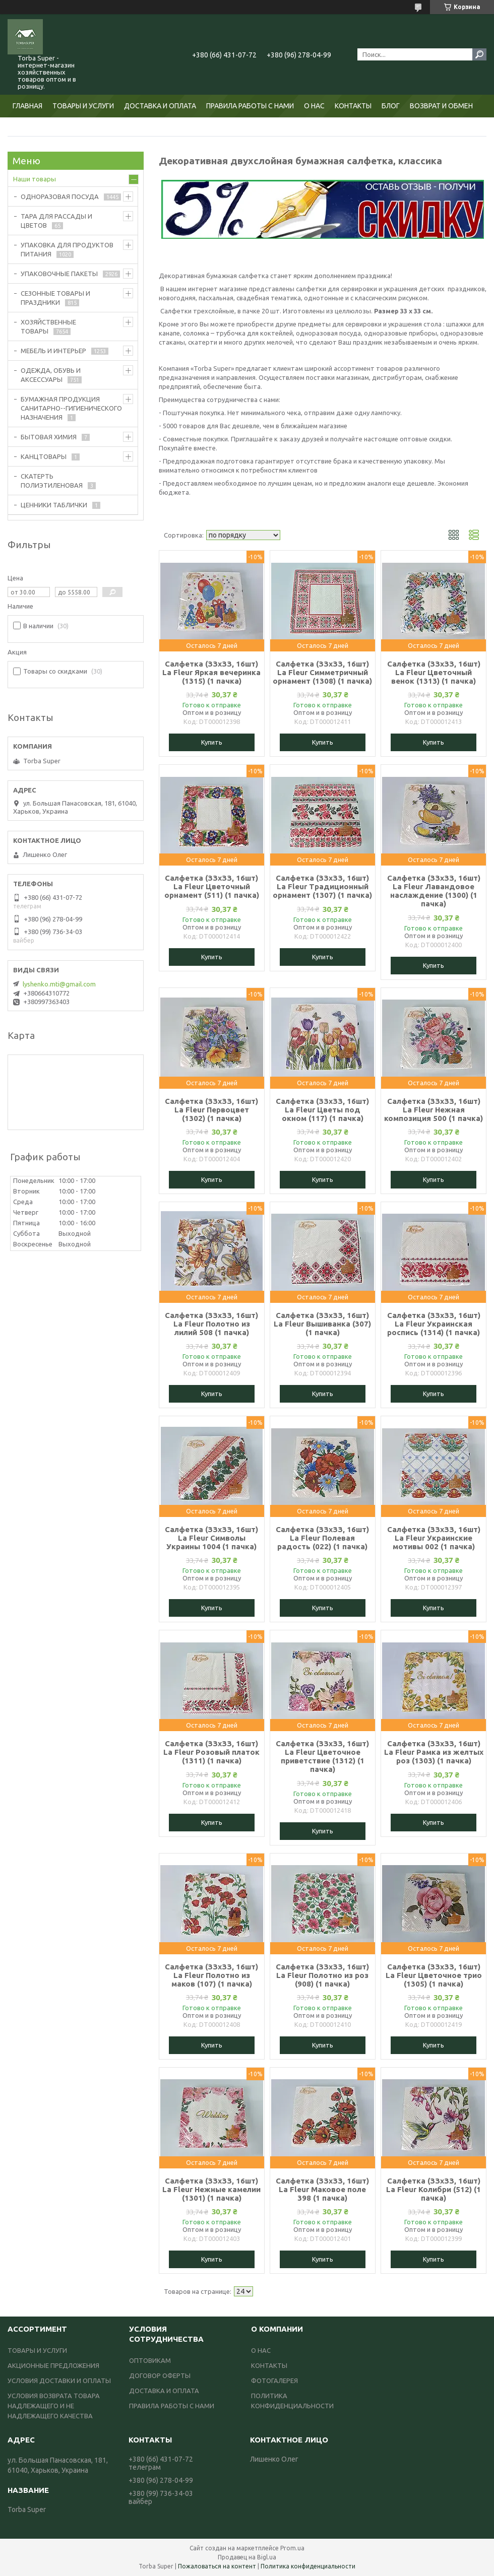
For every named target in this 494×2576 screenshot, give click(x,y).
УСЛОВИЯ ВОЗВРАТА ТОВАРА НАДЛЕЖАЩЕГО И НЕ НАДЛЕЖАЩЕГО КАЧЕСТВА (54, 2405)
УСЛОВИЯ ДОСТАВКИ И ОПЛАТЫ (59, 2380)
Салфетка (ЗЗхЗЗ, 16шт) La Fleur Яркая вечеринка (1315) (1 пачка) (211, 672)
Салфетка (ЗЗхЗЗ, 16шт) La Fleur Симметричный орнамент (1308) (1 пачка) (322, 672)
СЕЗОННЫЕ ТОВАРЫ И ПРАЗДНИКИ (55, 298)
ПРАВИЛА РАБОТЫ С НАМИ (250, 106)
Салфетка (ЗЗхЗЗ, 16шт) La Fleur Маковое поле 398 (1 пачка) (322, 2189)
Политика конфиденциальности (308, 2566)
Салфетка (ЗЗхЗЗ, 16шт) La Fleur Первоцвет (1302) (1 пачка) (211, 1109)
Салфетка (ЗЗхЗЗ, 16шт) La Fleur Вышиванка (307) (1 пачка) (322, 1324)
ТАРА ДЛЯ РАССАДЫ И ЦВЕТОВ (56, 221)
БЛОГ (391, 106)
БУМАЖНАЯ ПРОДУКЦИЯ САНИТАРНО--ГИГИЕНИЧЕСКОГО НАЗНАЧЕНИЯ (71, 408)
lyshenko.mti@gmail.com (59, 983)
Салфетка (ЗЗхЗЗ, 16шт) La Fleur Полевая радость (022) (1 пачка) (322, 1538)
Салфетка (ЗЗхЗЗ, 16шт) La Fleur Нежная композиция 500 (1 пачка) (433, 1109)
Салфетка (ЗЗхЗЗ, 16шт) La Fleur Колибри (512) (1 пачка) (433, 2189)
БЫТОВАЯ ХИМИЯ (49, 436)
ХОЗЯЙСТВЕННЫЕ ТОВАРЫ (48, 326)
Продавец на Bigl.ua (247, 2557)
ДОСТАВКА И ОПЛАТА (160, 106)
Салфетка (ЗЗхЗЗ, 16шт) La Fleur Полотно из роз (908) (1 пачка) (322, 1975)
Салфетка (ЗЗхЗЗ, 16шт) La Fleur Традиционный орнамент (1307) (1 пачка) (322, 886)
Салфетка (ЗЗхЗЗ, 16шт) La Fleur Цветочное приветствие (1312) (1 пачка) (322, 1756)
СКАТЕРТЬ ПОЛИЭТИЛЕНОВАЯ (52, 481)
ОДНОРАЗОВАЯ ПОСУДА (60, 196)
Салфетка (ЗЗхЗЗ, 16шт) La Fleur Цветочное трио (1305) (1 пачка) (434, 1975)
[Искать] (479, 54)
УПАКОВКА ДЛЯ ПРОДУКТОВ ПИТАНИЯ (67, 249)
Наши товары (34, 178)
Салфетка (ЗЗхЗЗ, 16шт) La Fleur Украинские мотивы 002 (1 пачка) (433, 1538)
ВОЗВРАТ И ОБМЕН (441, 106)
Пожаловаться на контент (217, 2566)
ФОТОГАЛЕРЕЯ (274, 2380)
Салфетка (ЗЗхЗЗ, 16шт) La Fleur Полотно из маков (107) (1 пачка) (211, 1975)
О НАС (314, 106)
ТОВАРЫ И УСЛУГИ (83, 106)
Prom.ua (292, 2548)
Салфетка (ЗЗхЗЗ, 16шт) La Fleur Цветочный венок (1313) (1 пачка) (433, 672)
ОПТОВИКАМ (150, 2360)
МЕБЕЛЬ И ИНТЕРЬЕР (53, 350)
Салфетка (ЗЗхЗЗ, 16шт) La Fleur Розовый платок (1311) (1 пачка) (211, 1752)
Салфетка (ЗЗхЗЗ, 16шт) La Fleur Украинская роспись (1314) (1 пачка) (433, 1324)
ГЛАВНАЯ (27, 106)
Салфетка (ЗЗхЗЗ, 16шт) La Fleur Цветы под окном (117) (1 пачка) (322, 1109)
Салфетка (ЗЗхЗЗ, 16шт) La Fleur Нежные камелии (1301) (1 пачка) (211, 2189)
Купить (211, 742)
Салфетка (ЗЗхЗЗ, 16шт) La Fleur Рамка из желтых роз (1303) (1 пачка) (433, 1752)
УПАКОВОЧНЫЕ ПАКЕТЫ (59, 273)
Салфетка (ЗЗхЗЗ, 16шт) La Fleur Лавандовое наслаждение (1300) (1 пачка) (433, 891)
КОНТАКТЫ (353, 106)
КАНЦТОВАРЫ (44, 456)
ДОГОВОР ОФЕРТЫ (160, 2375)
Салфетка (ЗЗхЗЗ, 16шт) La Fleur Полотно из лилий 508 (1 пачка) (211, 1324)
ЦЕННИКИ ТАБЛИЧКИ (54, 504)
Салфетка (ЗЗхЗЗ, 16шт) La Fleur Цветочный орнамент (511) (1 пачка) (211, 886)
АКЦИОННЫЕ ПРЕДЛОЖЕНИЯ (53, 2365)
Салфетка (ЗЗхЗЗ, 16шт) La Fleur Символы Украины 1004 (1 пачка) (211, 1538)
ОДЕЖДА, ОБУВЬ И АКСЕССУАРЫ (51, 375)
